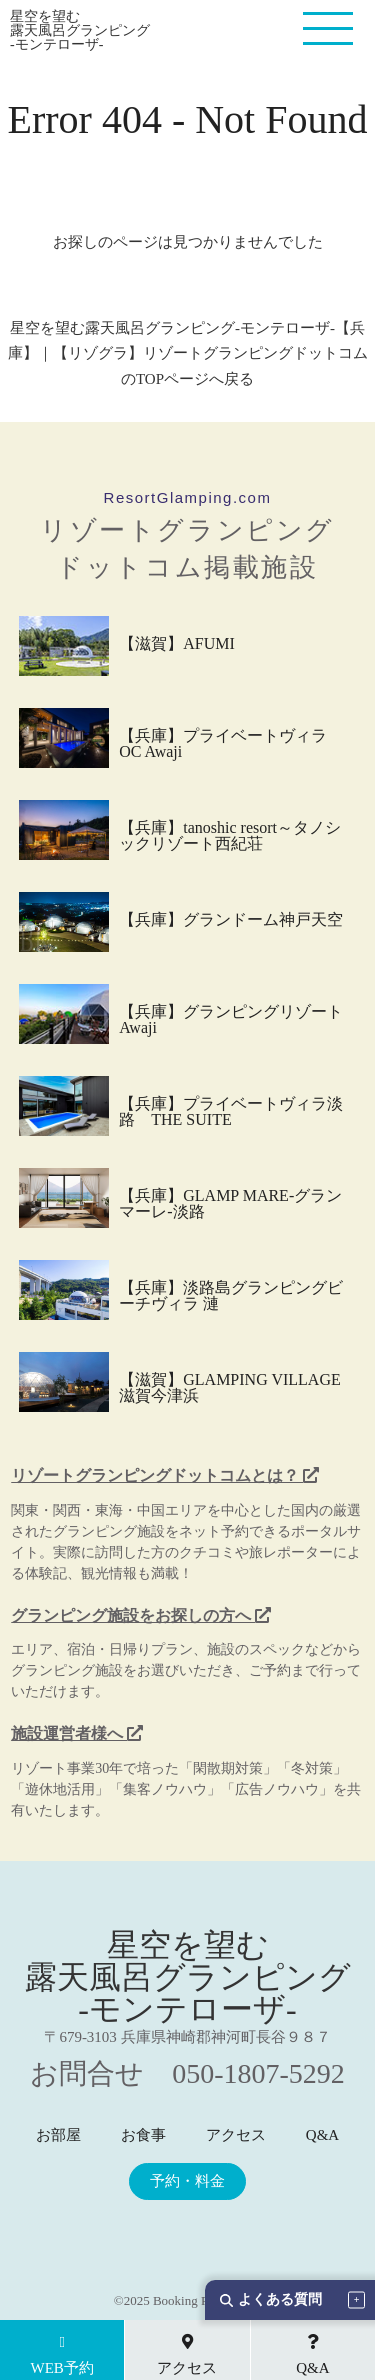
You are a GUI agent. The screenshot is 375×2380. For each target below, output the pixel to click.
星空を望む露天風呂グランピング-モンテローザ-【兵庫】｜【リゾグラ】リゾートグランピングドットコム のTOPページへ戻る (188, 353)
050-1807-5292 (258, 2073)
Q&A (322, 2135)
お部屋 (58, 2135)
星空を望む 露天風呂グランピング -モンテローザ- (80, 31)
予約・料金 (187, 2181)
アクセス (236, 2135)
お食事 (143, 2135)
